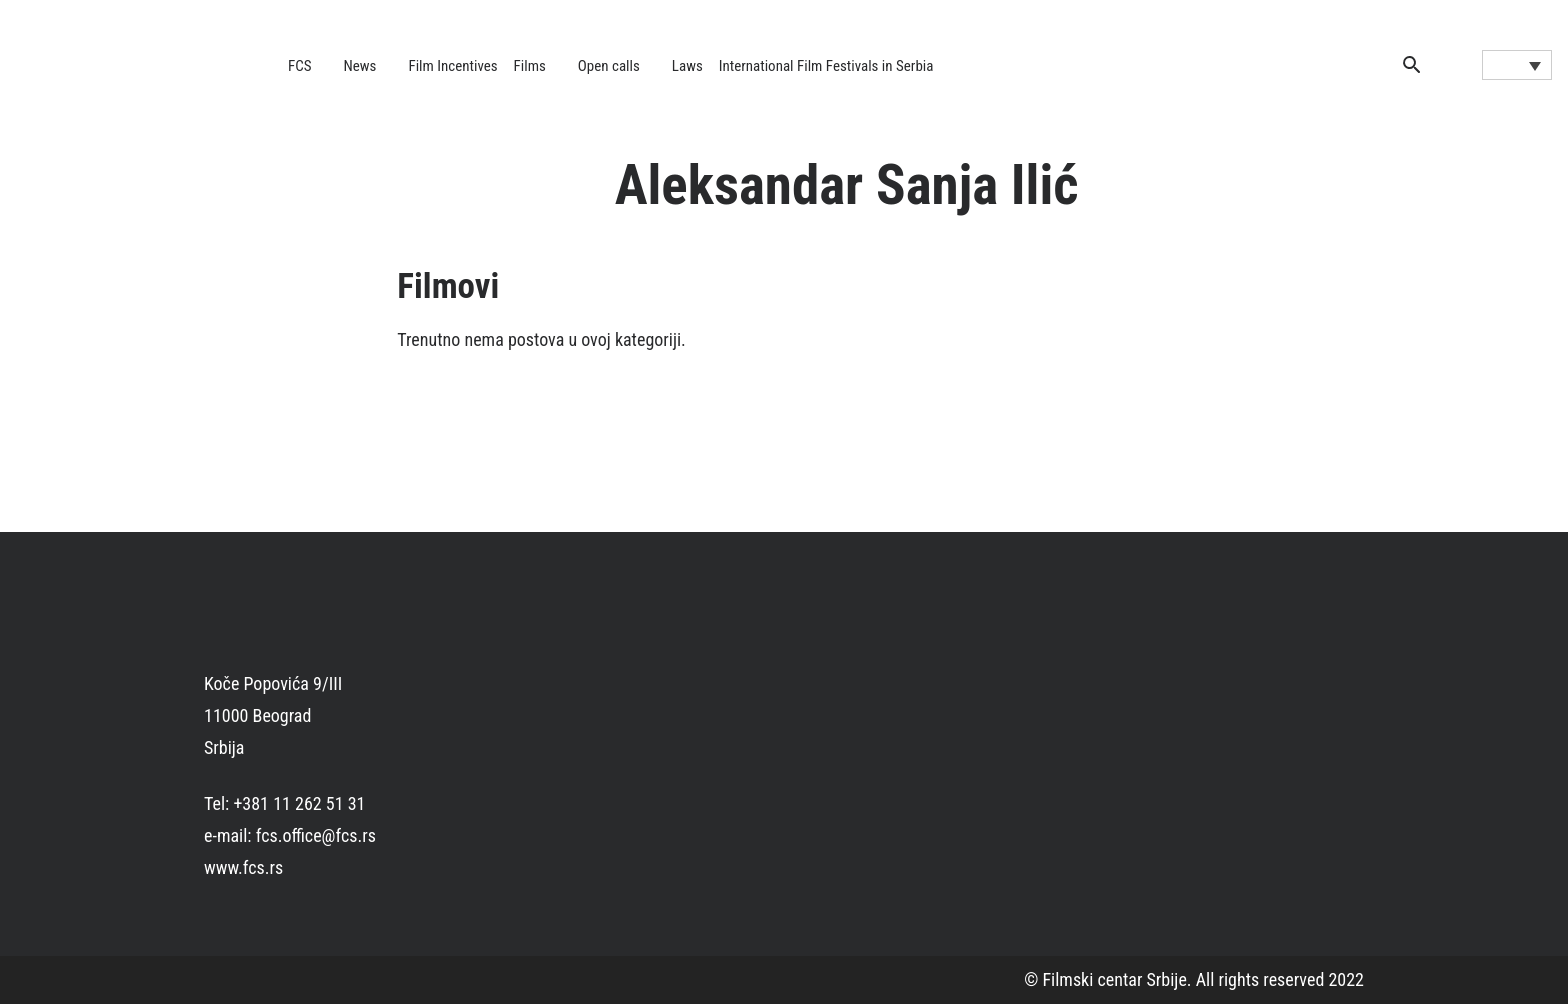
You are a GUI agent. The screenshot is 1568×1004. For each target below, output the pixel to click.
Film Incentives (452, 66)
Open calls (609, 66)
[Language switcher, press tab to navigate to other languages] (1517, 65)
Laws (687, 66)
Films (530, 66)
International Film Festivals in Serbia (826, 66)
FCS (300, 66)
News (360, 66)
